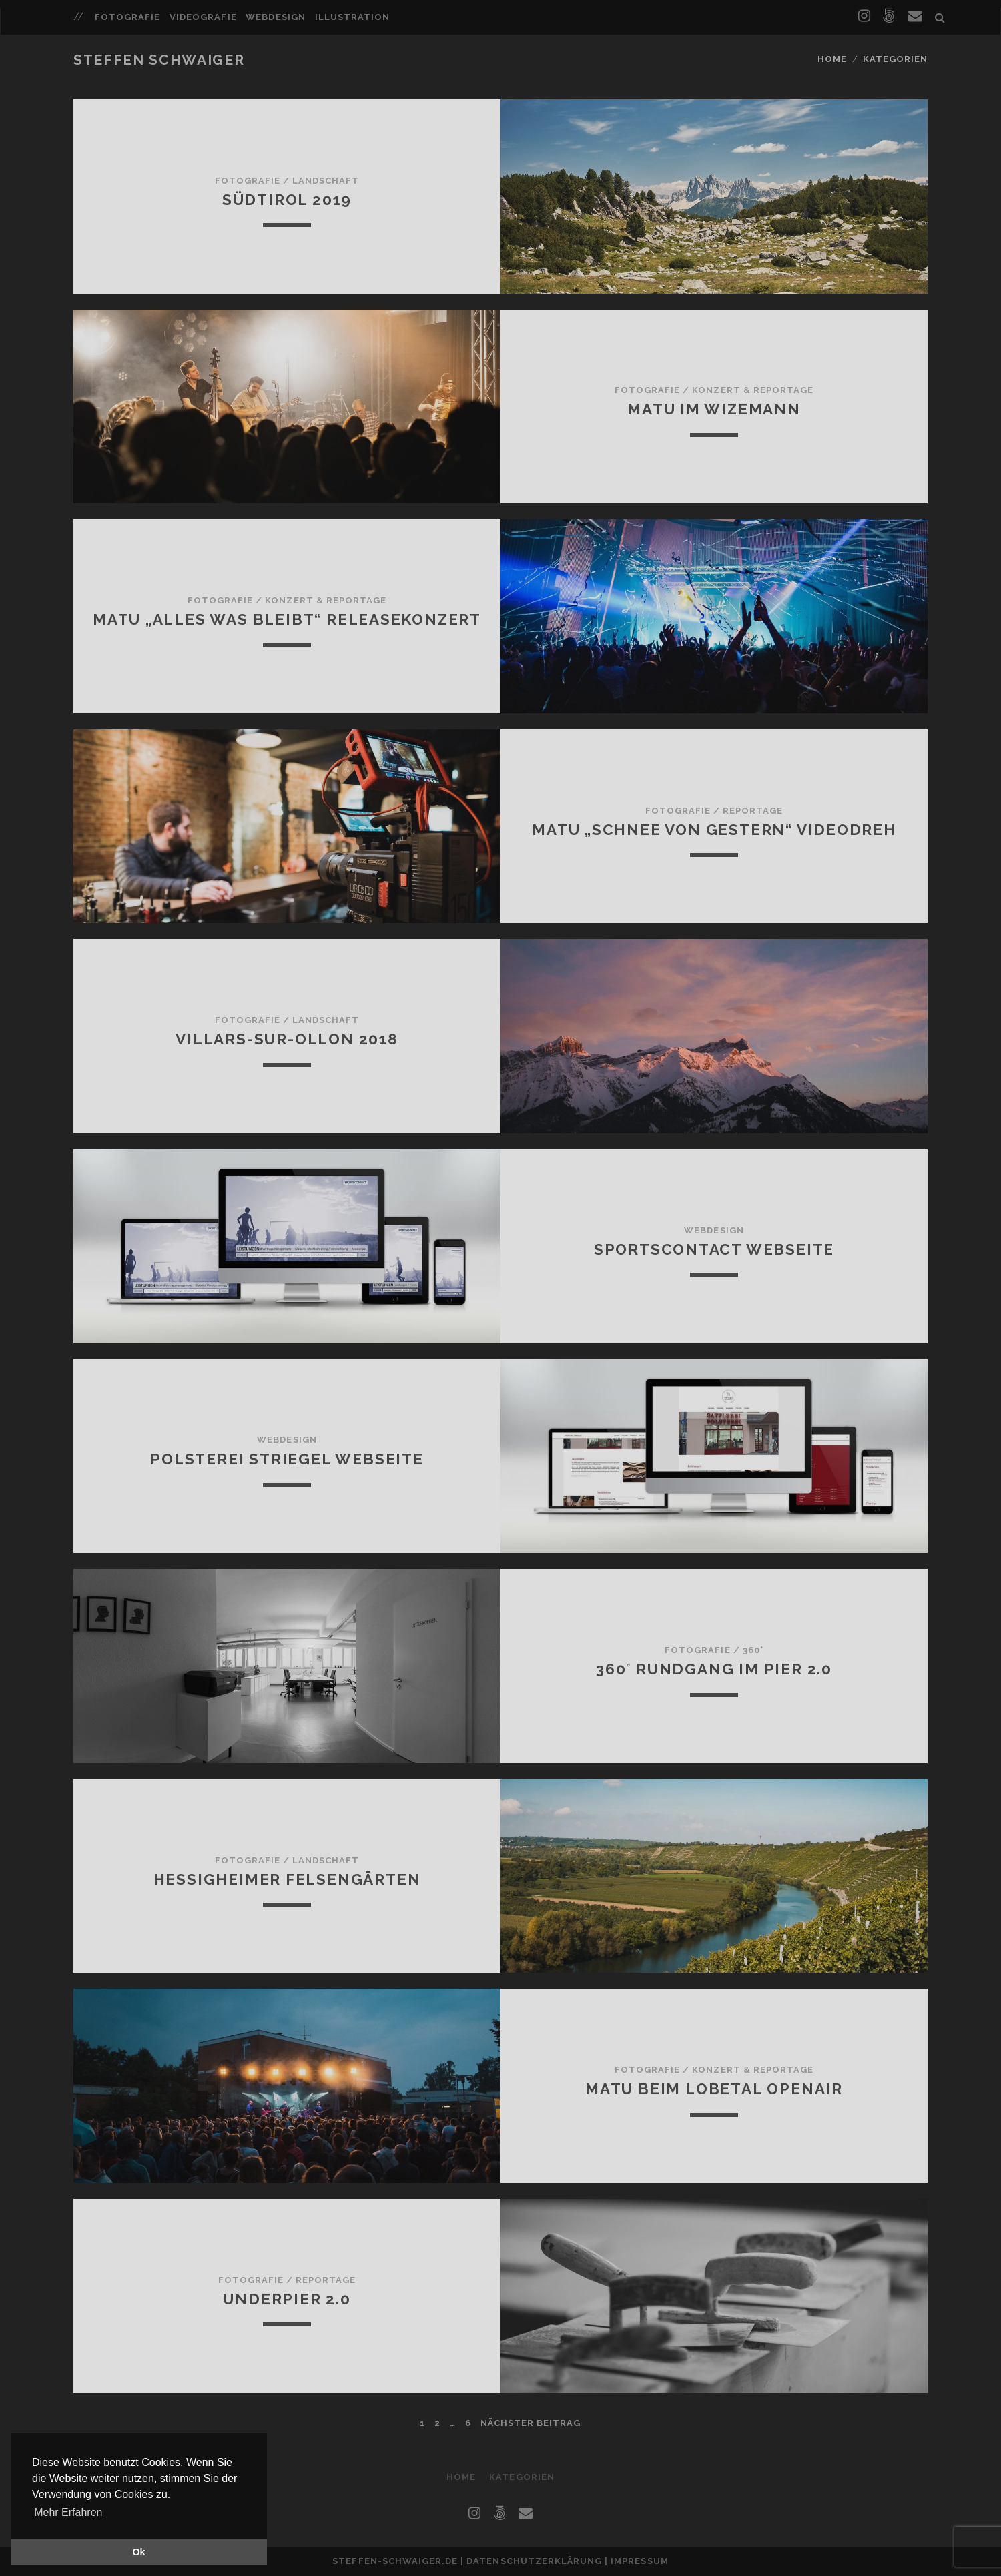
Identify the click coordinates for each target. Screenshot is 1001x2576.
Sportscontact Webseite (714, 1249)
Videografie (203, 17)
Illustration (352, 17)
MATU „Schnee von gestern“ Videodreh (714, 829)
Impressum (639, 2561)
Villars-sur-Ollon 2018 (287, 1039)
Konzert (716, 390)
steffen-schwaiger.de (395, 2561)
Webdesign (275, 17)
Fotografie (127, 17)
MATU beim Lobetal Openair (714, 2089)
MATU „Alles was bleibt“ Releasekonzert (287, 619)
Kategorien (895, 59)
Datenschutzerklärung (534, 2561)
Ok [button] (138, 2552)
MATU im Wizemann (714, 409)
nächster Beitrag (530, 2423)
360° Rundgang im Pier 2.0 (714, 1669)
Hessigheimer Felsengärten (287, 1879)
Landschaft (325, 181)
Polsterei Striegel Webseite (286, 1459)
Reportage (783, 390)
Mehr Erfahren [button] (68, 2512)
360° (753, 1650)
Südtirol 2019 (287, 199)
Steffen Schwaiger (158, 59)
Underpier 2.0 (286, 2299)
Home (832, 59)
